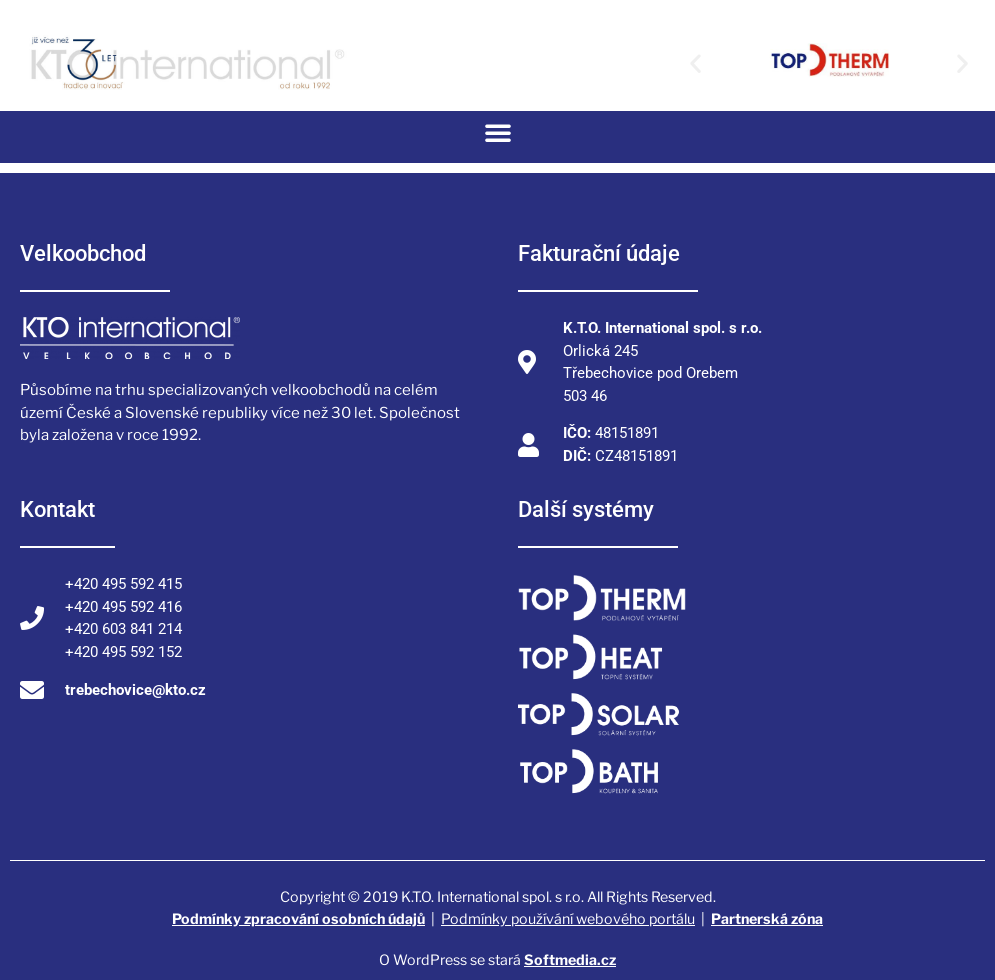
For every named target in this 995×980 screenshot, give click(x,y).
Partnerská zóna (767, 918)
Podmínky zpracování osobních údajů (298, 918)
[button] (695, 63)
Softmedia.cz (570, 959)
